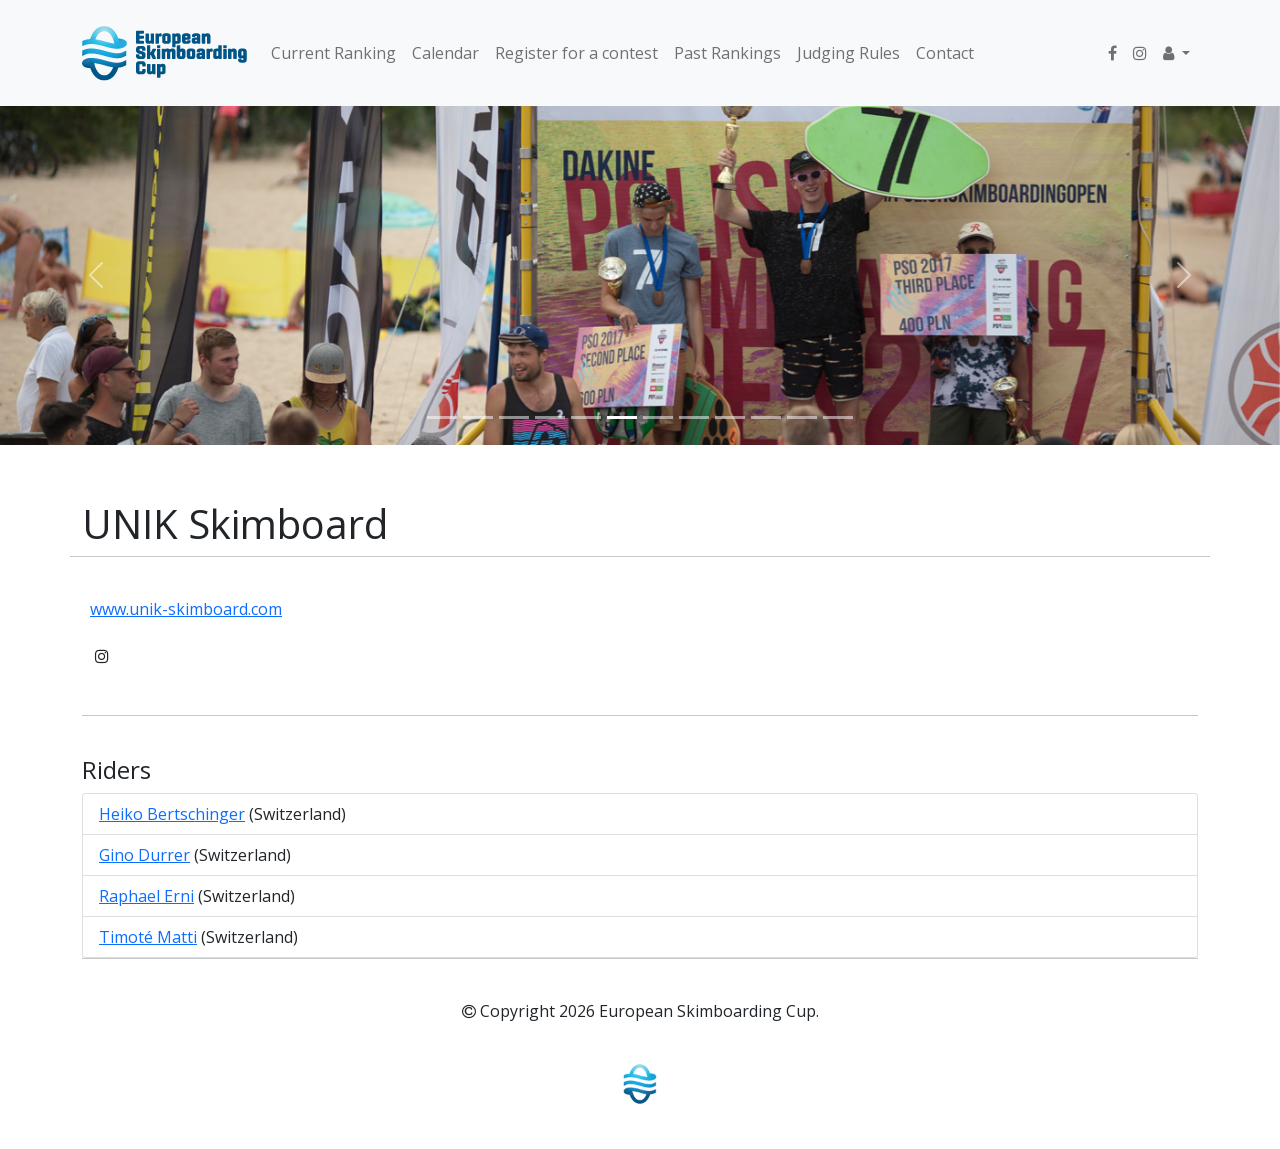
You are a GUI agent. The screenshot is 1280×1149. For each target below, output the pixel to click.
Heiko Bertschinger (172, 814)
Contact (945, 53)
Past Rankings (727, 53)
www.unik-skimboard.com (186, 609)
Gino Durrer (144, 855)
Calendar (445, 53)
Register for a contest (576, 53)
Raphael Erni (146, 896)
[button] (1176, 53)
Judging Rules (848, 53)
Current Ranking (333, 53)
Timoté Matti (148, 937)
